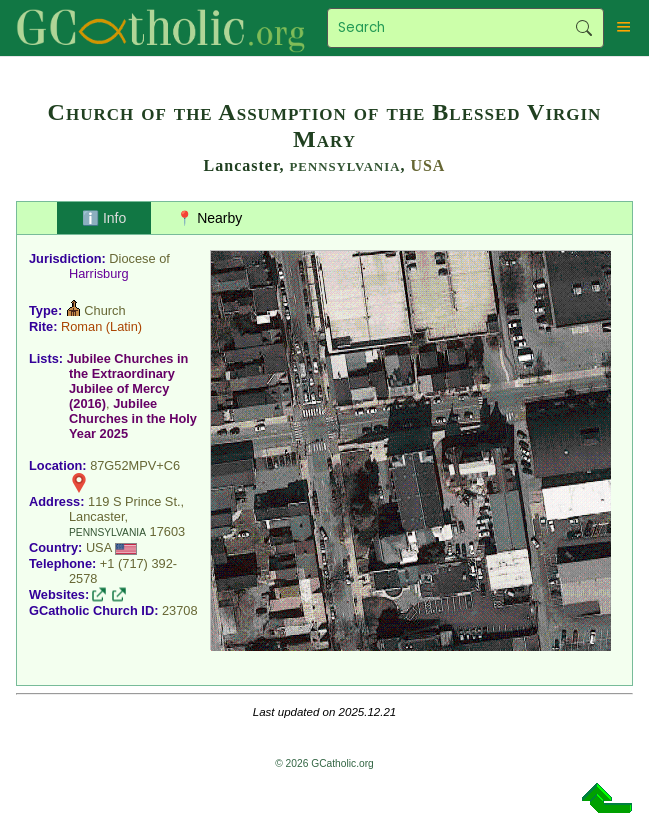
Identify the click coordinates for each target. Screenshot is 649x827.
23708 (180, 610)
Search (583, 28)
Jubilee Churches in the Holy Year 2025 (133, 418)
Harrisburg (99, 273)
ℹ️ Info (104, 218)
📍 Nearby (209, 218)
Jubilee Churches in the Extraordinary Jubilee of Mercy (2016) (128, 381)
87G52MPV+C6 (135, 465)
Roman (81, 326)
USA (427, 165)
